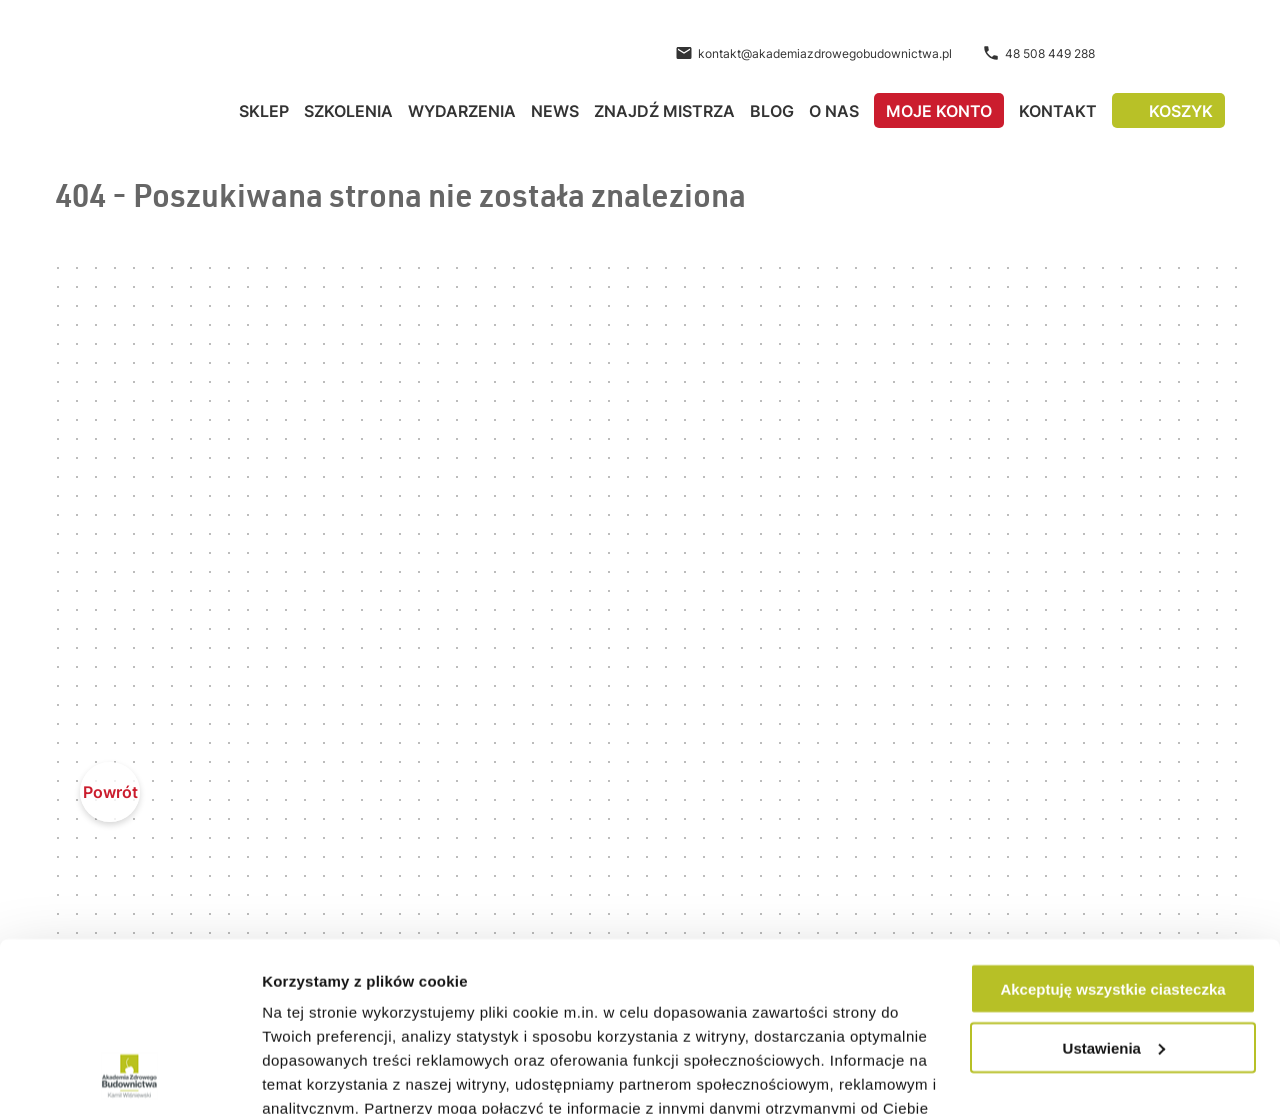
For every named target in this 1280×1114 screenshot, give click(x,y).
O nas (834, 111)
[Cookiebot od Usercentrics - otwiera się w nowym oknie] (129, 1075)
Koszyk (1181, 111)
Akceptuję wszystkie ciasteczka (1112, 830)
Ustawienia (1114, 889)
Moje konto (939, 111)
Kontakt (1058, 111)
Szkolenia (348, 111)
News (555, 111)
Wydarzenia (462, 111)
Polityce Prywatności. (855, 1021)
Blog (772, 111)
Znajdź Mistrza (664, 111)
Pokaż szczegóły (322, 1074)
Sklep (264, 111)
